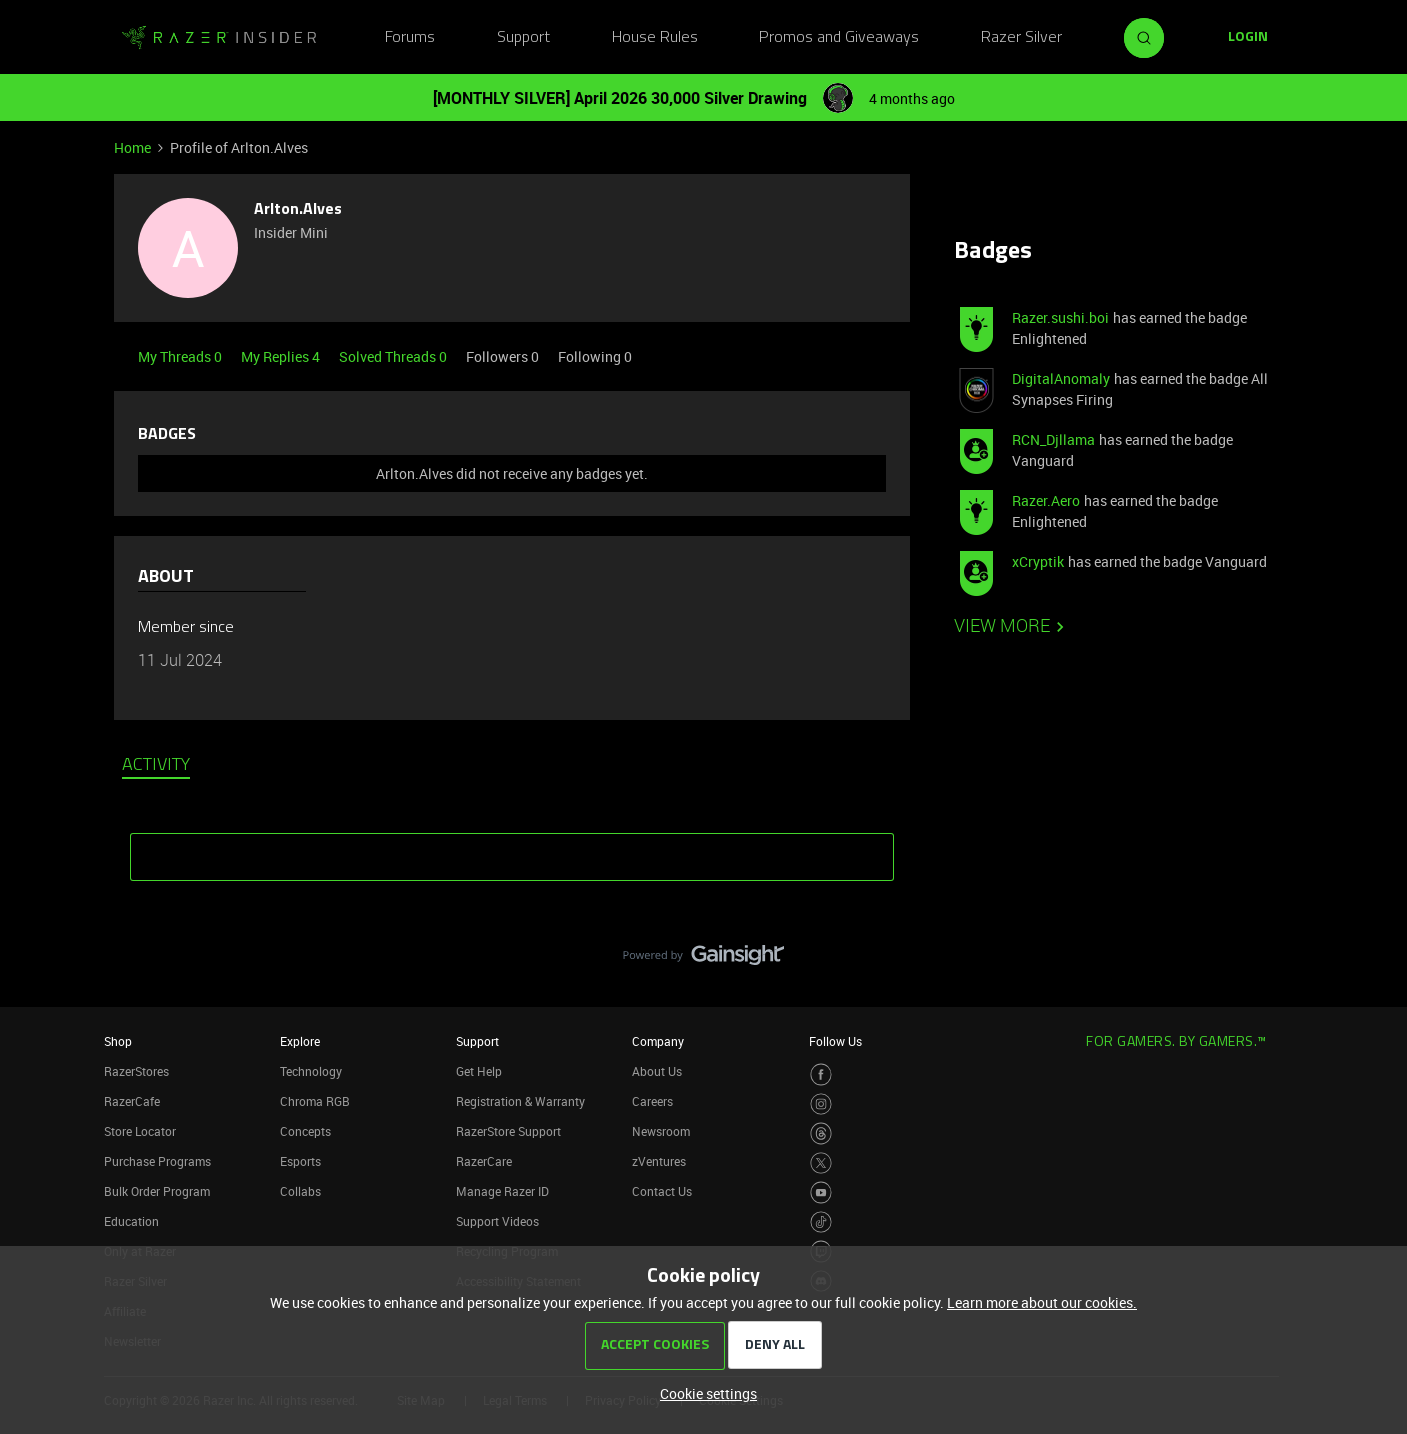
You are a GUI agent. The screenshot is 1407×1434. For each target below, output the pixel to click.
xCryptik (1038, 561)
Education (131, 1221)
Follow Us (835, 1041)
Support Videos (497, 1221)
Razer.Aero (1046, 500)
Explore (300, 1041)
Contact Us (662, 1191)
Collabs (300, 1191)
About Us (657, 1071)
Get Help (479, 1071)
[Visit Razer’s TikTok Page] (821, 1222)
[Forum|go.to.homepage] (219, 38)
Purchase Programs (157, 1161)
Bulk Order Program (157, 1191)
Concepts (305, 1131)
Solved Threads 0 (394, 356)
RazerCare (484, 1161)
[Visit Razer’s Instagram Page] (821, 1104)
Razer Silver (1021, 38)
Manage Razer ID (502, 1191)
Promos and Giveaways (839, 38)
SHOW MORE (512, 850)
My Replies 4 (282, 356)
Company (658, 1041)
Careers (652, 1101)
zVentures (659, 1161)
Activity (156, 766)
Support (523, 38)
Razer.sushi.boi (1060, 317)
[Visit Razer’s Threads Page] (821, 1133)
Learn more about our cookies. (1042, 1302)
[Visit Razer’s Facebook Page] (821, 1074)
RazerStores (136, 1071)
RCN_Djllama (1053, 439)
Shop (118, 1041)
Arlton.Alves (298, 210)
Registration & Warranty (520, 1101)
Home (132, 147)
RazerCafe (132, 1101)
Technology (311, 1071)
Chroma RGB (315, 1101)
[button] (1248, 38)
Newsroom (661, 1131)
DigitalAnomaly (1061, 378)
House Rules (655, 38)
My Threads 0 (181, 356)
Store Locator (140, 1131)
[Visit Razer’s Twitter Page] (821, 1163)
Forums (410, 38)
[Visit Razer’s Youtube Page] (821, 1192)
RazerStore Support (508, 1131)
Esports (300, 1161)
